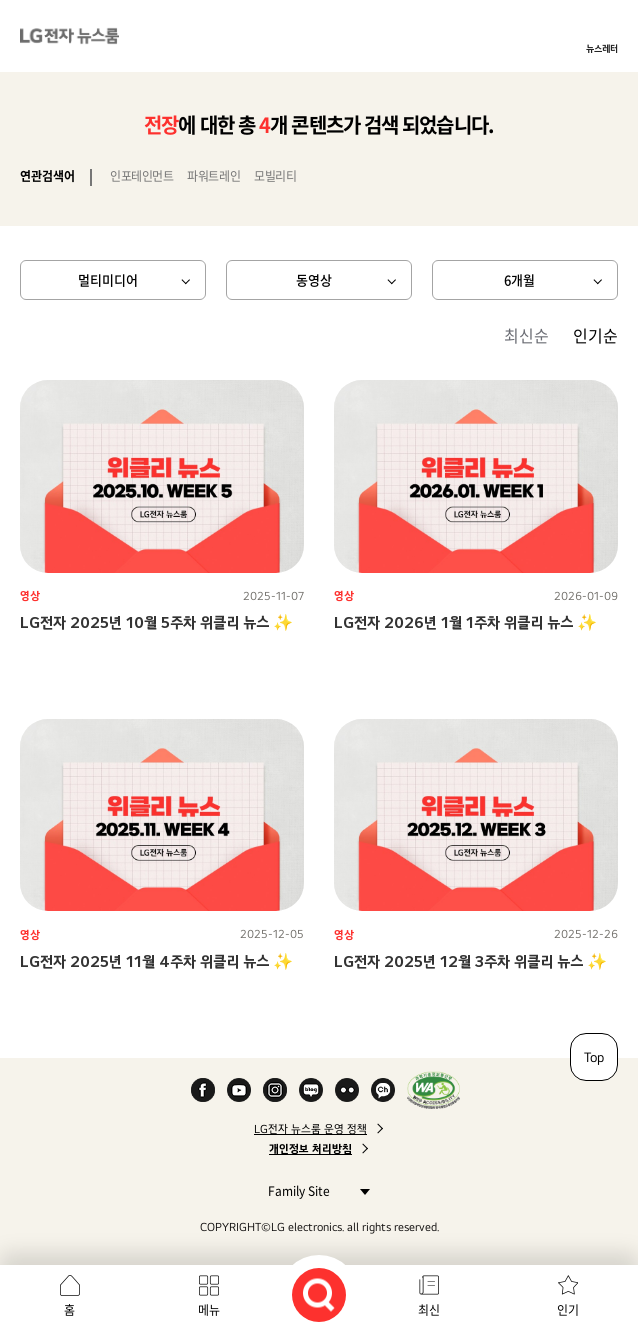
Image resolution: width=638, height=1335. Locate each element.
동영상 (314, 279)
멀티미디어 (108, 279)
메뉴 (209, 1310)
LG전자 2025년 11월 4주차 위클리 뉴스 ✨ (156, 961)
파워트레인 (213, 176)
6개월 (519, 279)
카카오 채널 (383, 1090)
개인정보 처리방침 (310, 1149)
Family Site (313, 1190)
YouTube (239, 1090)
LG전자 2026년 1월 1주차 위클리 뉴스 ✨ (465, 622)
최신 (429, 1310)
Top (594, 1057)
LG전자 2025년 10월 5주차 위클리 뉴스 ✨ (156, 622)
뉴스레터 (602, 48)
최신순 (526, 335)
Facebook (203, 1090)
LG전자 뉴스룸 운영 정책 (310, 1129)
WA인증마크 (433, 1090)
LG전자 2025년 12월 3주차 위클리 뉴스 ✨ (470, 961)
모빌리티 (275, 176)
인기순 (595, 335)
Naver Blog (311, 1090)
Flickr (347, 1090)
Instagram (275, 1090)
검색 (319, 1295)
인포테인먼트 (141, 176)
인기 (568, 1310)
